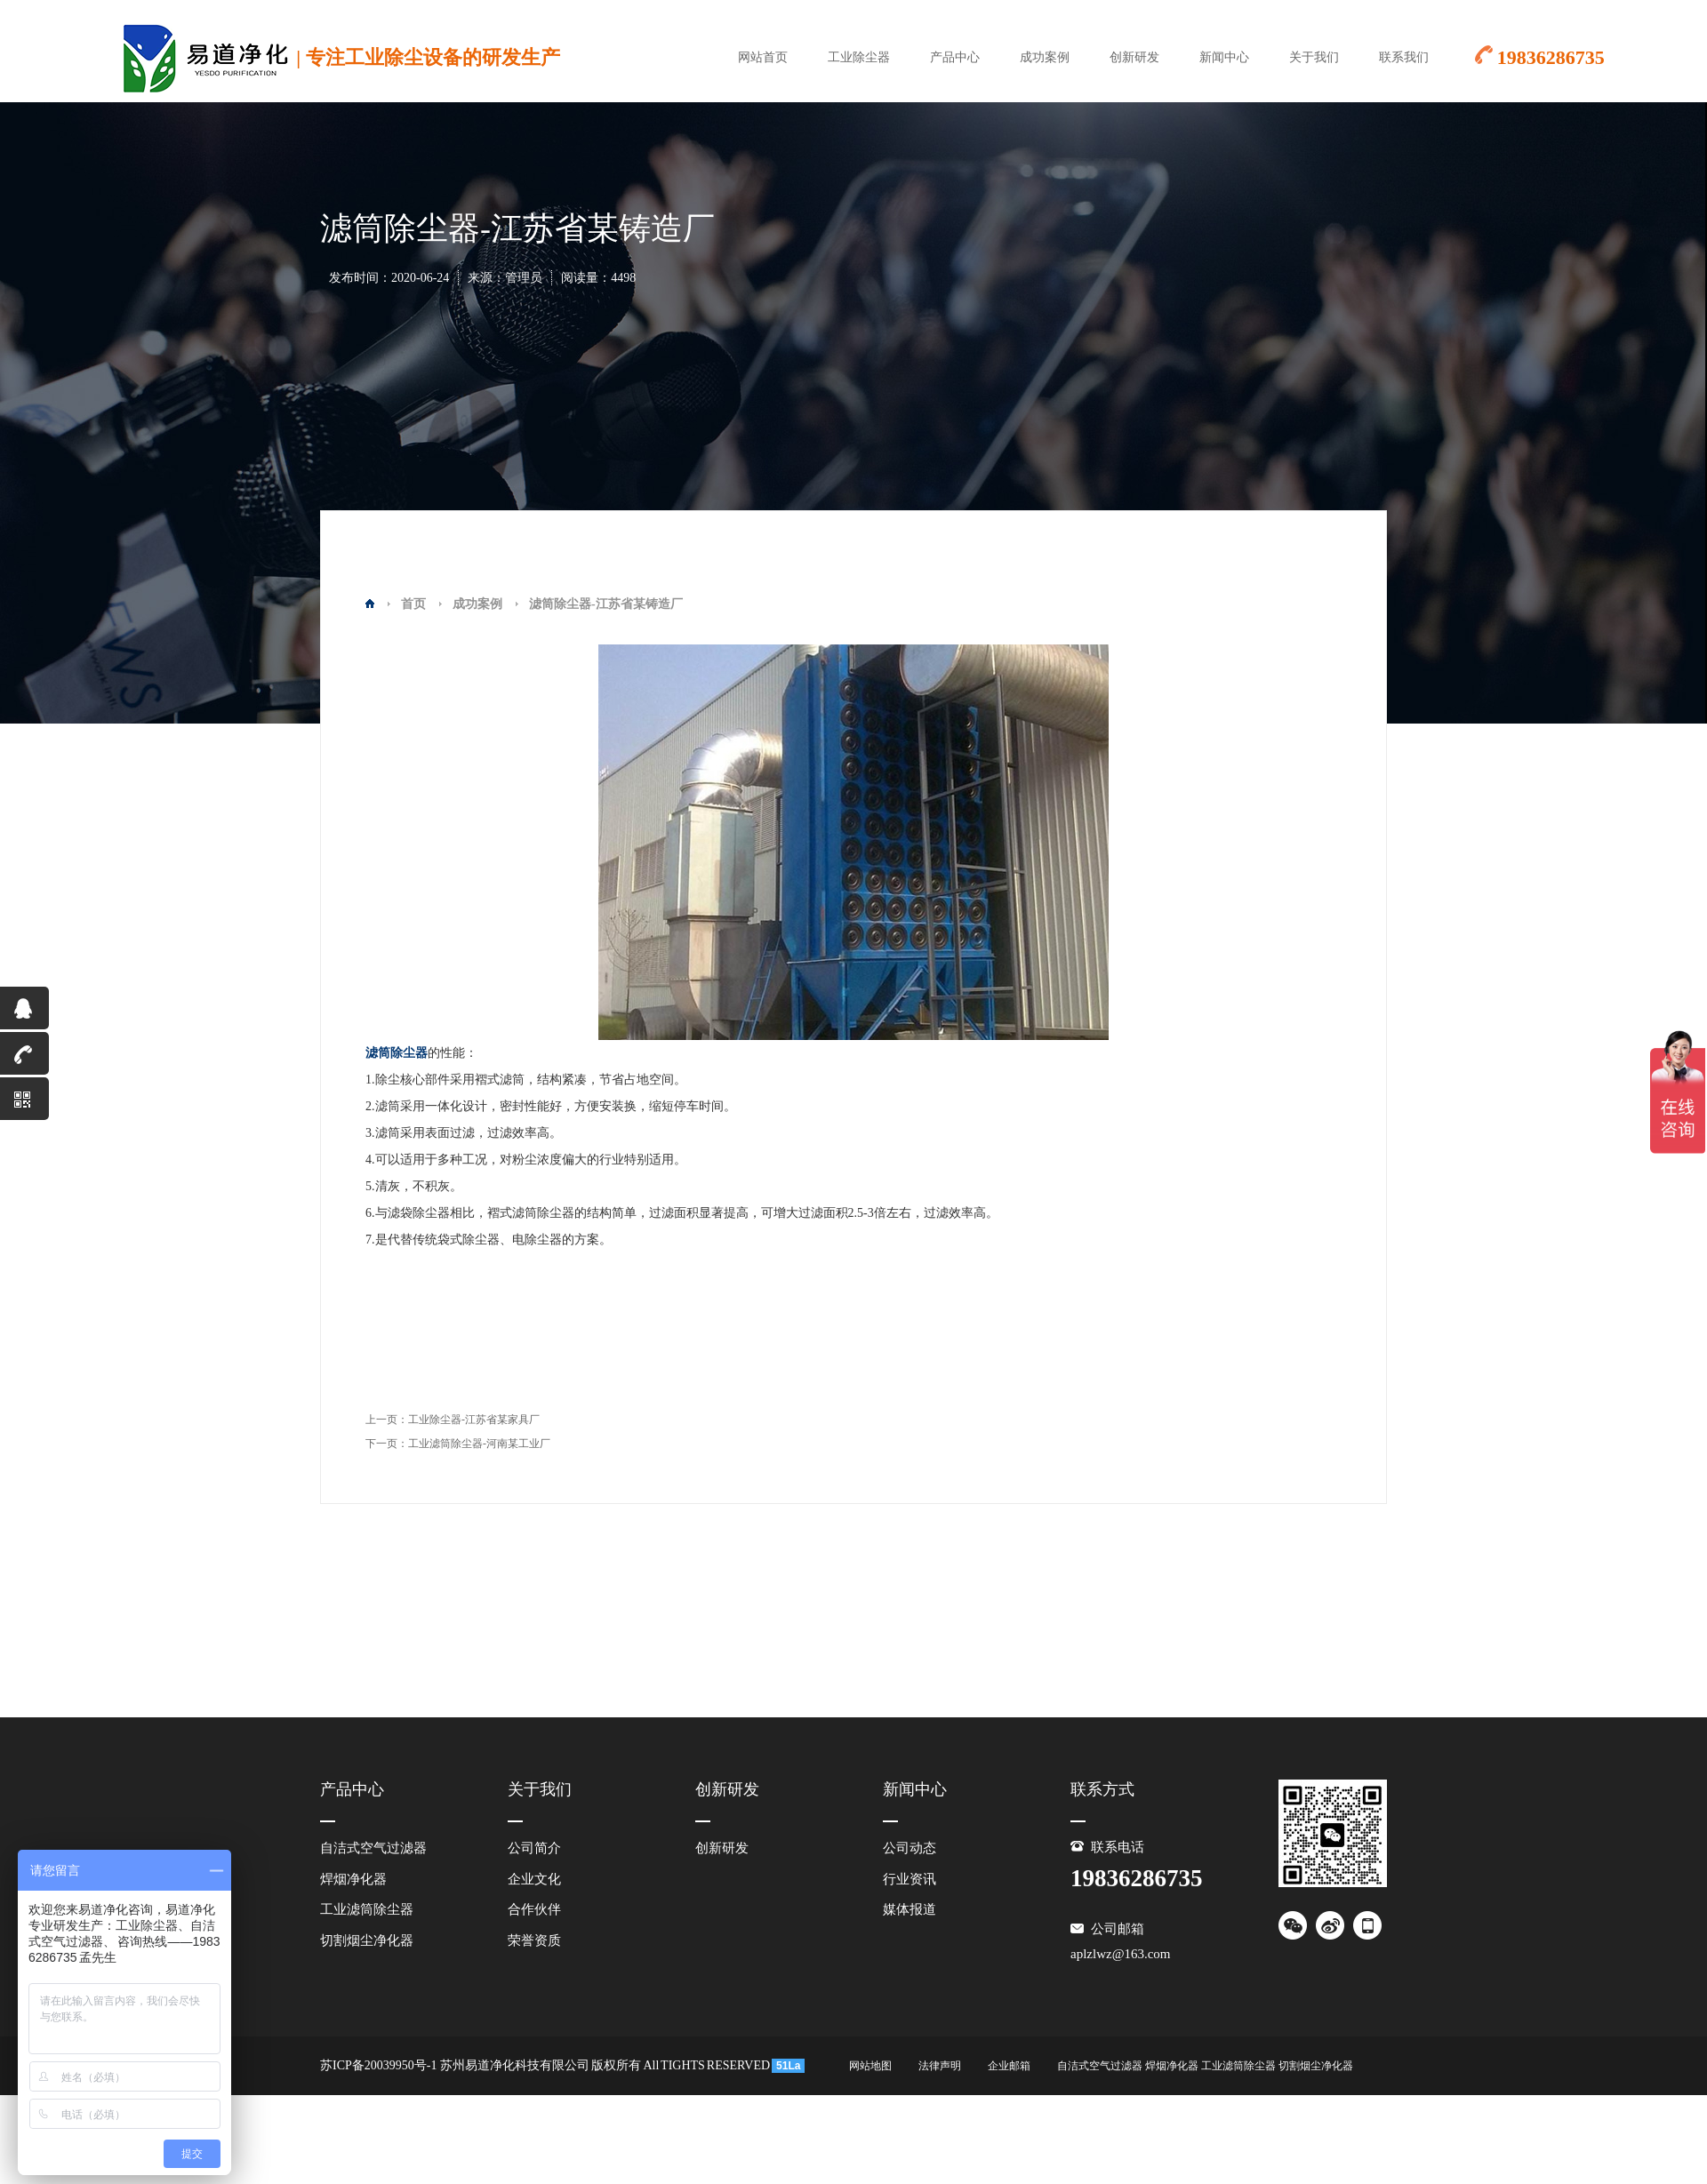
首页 (413, 604)
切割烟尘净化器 (366, 1940)
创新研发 (1134, 57)
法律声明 (939, 2066)
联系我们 (1404, 57)
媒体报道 (909, 1909)
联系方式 (1102, 1789)
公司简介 (534, 1848)
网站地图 (870, 2066)
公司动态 (909, 1848)
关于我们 (1314, 57)
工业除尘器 (859, 57)
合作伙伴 (534, 1909)
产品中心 (955, 57)
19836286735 (24, 1059)
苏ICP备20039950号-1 (378, 2065)
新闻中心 (1224, 57)
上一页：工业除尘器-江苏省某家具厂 (452, 1419)
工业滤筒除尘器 (366, 1909)
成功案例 (1045, 57)
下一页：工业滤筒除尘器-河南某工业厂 (457, 1443)
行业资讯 (909, 1879)
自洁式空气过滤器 (373, 1848)
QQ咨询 (17, 1013)
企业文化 (534, 1879)
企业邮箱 (1009, 2066)
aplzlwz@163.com (1120, 1954)
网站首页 (763, 57)
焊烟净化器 (353, 1879)
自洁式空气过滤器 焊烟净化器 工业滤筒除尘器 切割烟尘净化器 (1205, 2066)
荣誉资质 (534, 1940)
